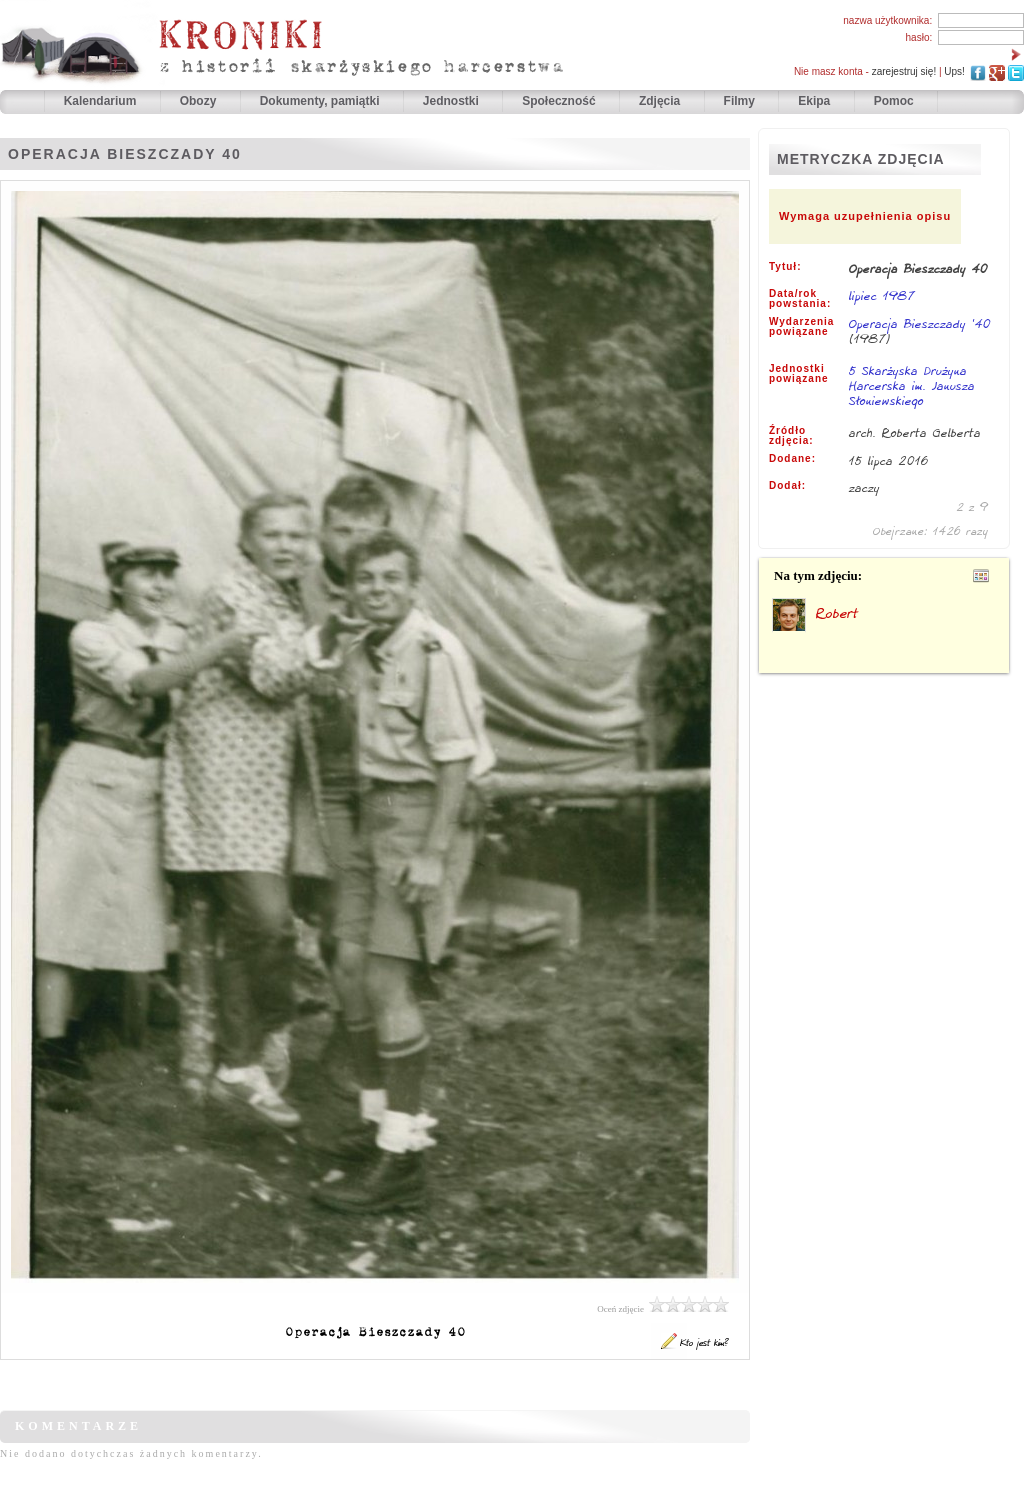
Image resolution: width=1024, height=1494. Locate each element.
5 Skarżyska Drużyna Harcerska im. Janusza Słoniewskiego (912, 387)
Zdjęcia (661, 101)
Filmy (739, 101)
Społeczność (560, 101)
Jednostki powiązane (799, 374)
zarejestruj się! (904, 71)
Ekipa (814, 101)
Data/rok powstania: (800, 299)
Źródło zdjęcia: (791, 436)
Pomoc (894, 101)
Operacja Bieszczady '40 (920, 323)
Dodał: (787, 486)
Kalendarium (102, 101)
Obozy (200, 101)
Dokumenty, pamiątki (321, 101)
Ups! (954, 71)
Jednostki (452, 101)
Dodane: (792, 459)
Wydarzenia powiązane (801, 327)
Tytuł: (785, 267)
